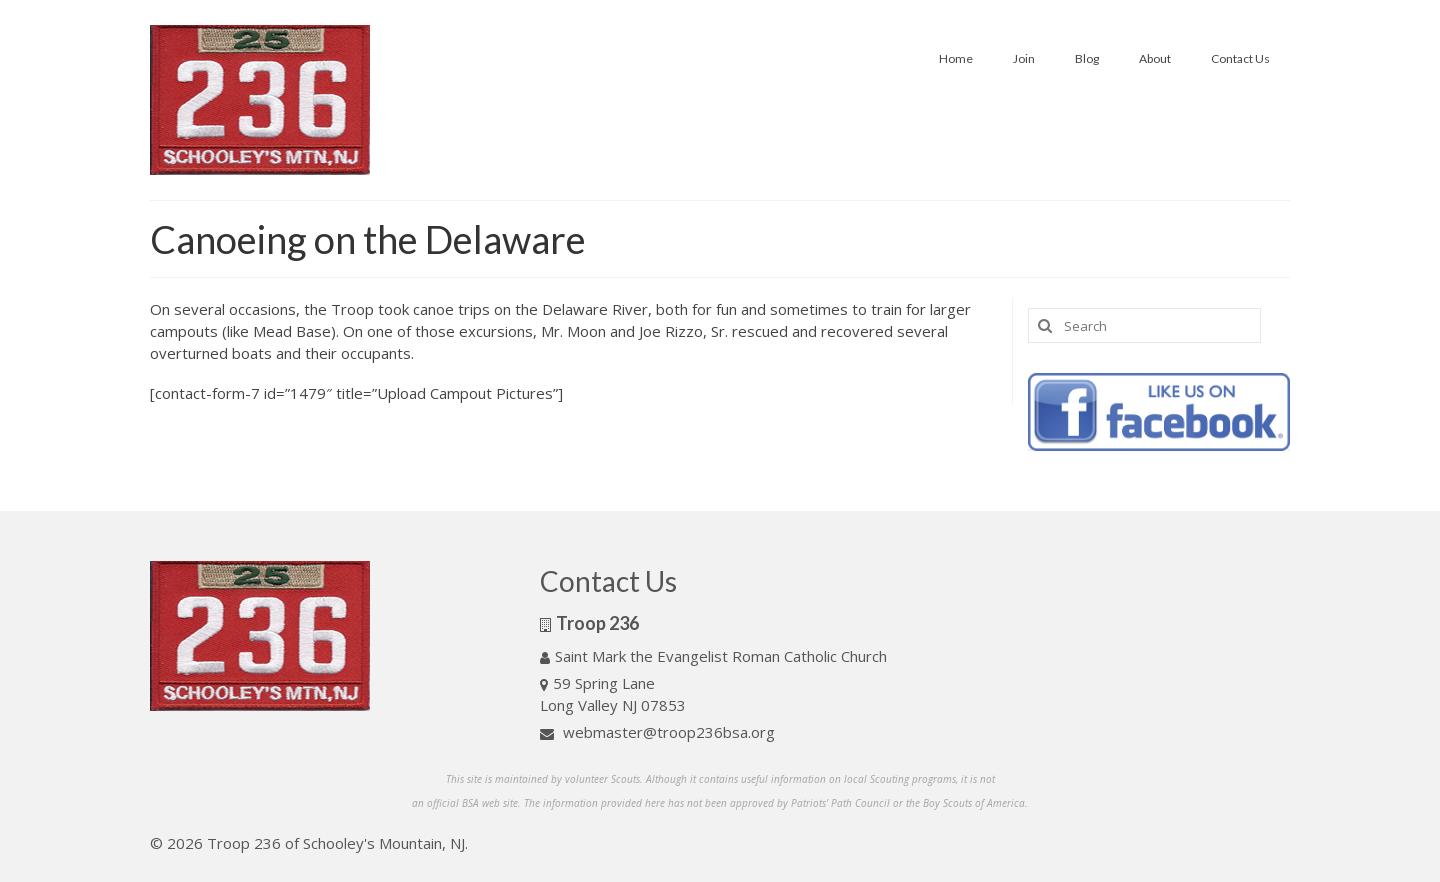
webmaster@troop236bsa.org (657, 732)
